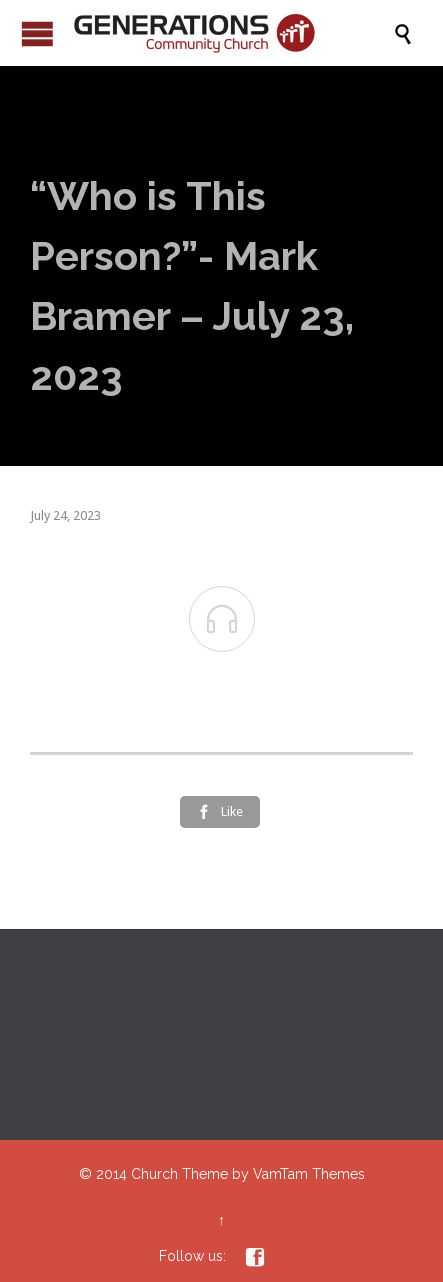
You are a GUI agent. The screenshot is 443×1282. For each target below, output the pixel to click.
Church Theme (179, 1174)
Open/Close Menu (37, 33)
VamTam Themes (309, 1174)
